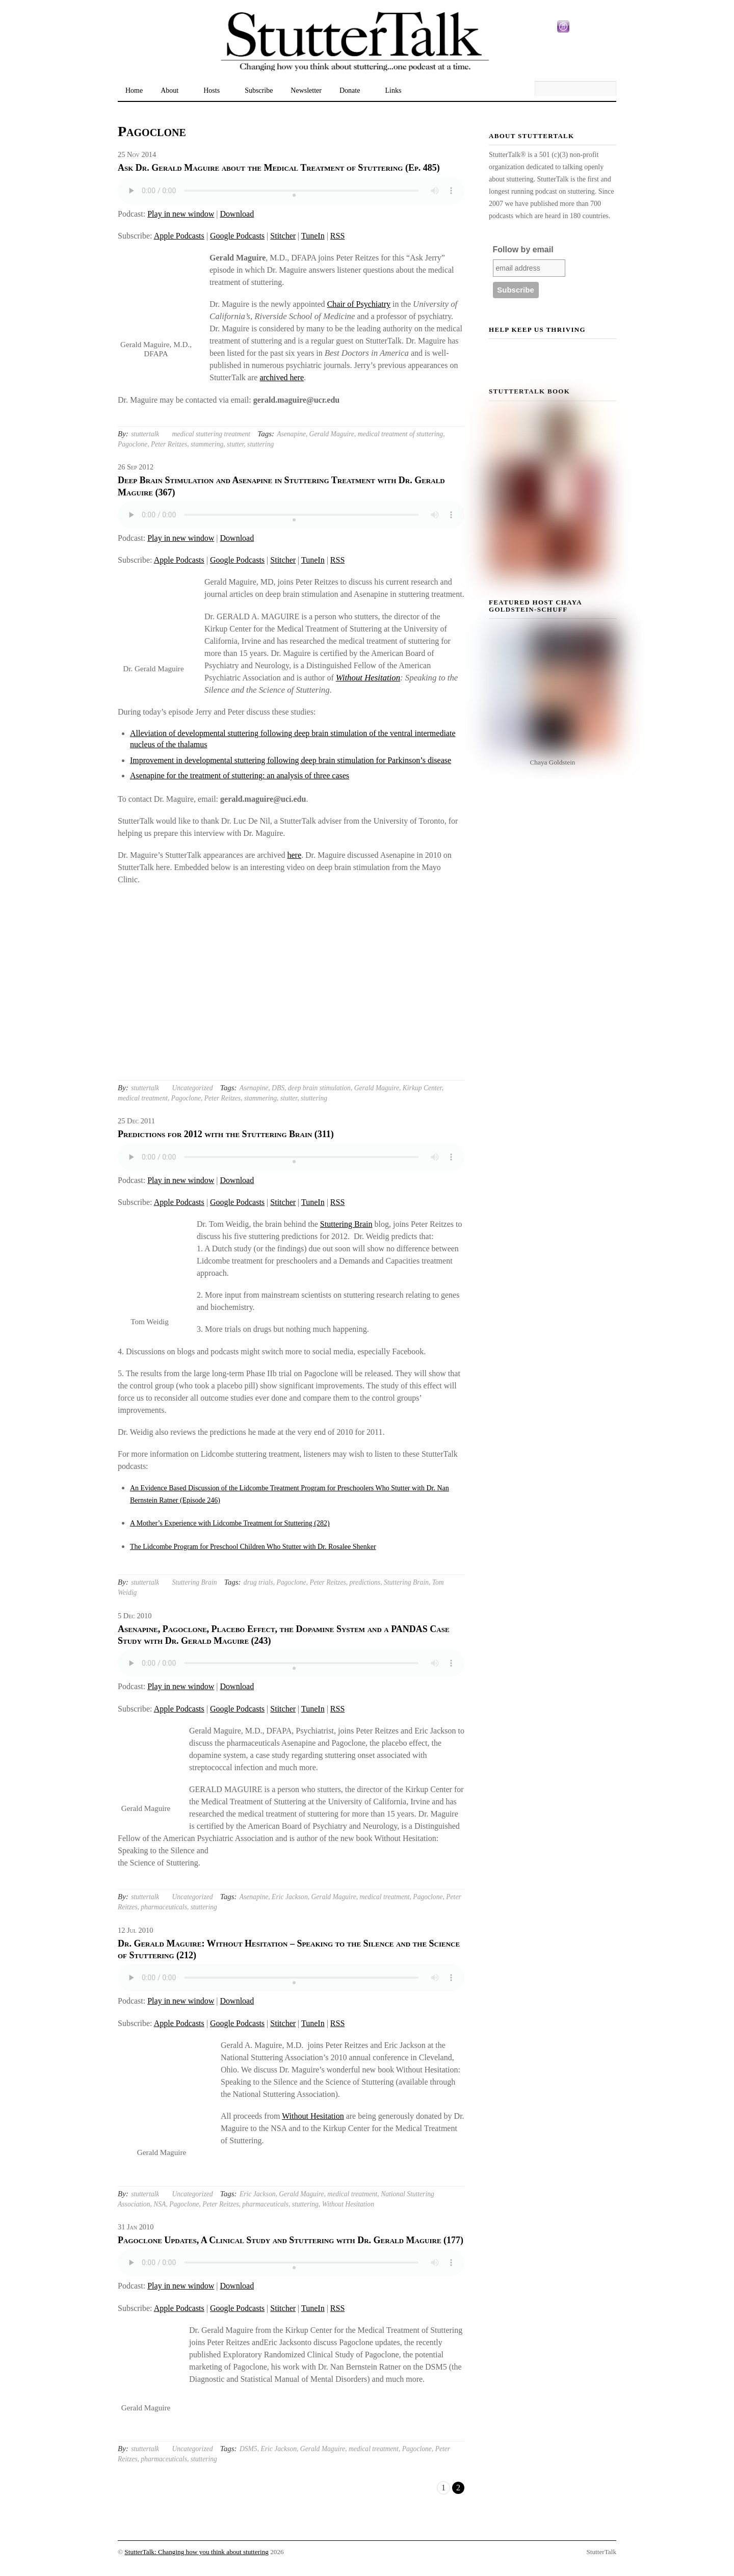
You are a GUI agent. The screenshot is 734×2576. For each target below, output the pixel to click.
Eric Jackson (290, 1897)
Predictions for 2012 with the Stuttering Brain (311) (226, 1134)
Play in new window (180, 213)
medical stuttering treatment (211, 434)
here (294, 855)
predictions (365, 1582)
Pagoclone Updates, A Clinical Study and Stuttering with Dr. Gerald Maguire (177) (290, 2240)
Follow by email (523, 249)
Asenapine (291, 434)
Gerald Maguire (331, 434)
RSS (337, 235)
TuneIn (313, 235)
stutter (235, 444)
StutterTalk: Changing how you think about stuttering (196, 2552)
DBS (278, 1088)
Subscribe (259, 90)
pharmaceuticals (164, 1907)
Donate (349, 90)
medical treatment (143, 1098)
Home (134, 90)
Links (393, 90)
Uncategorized (192, 1088)
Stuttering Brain (346, 1224)
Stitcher (283, 235)
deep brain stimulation (319, 1088)
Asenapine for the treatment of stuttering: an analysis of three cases (239, 775)
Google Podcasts (237, 235)
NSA (159, 2204)
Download (237, 213)
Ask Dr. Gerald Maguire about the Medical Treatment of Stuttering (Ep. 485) (279, 168)
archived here (281, 377)
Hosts (211, 90)
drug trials (258, 1582)
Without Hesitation (368, 677)
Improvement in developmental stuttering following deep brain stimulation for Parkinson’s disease (290, 760)
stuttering (260, 444)
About (169, 90)
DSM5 (248, 2449)
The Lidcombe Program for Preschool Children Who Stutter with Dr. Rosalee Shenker (253, 1546)
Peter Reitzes (169, 444)
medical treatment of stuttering (400, 434)
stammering (207, 444)
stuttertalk (145, 434)
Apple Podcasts (179, 235)
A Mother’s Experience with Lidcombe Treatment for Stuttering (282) (230, 1523)
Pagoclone (132, 444)
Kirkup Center (422, 1088)
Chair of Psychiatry (358, 304)
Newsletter (306, 90)
